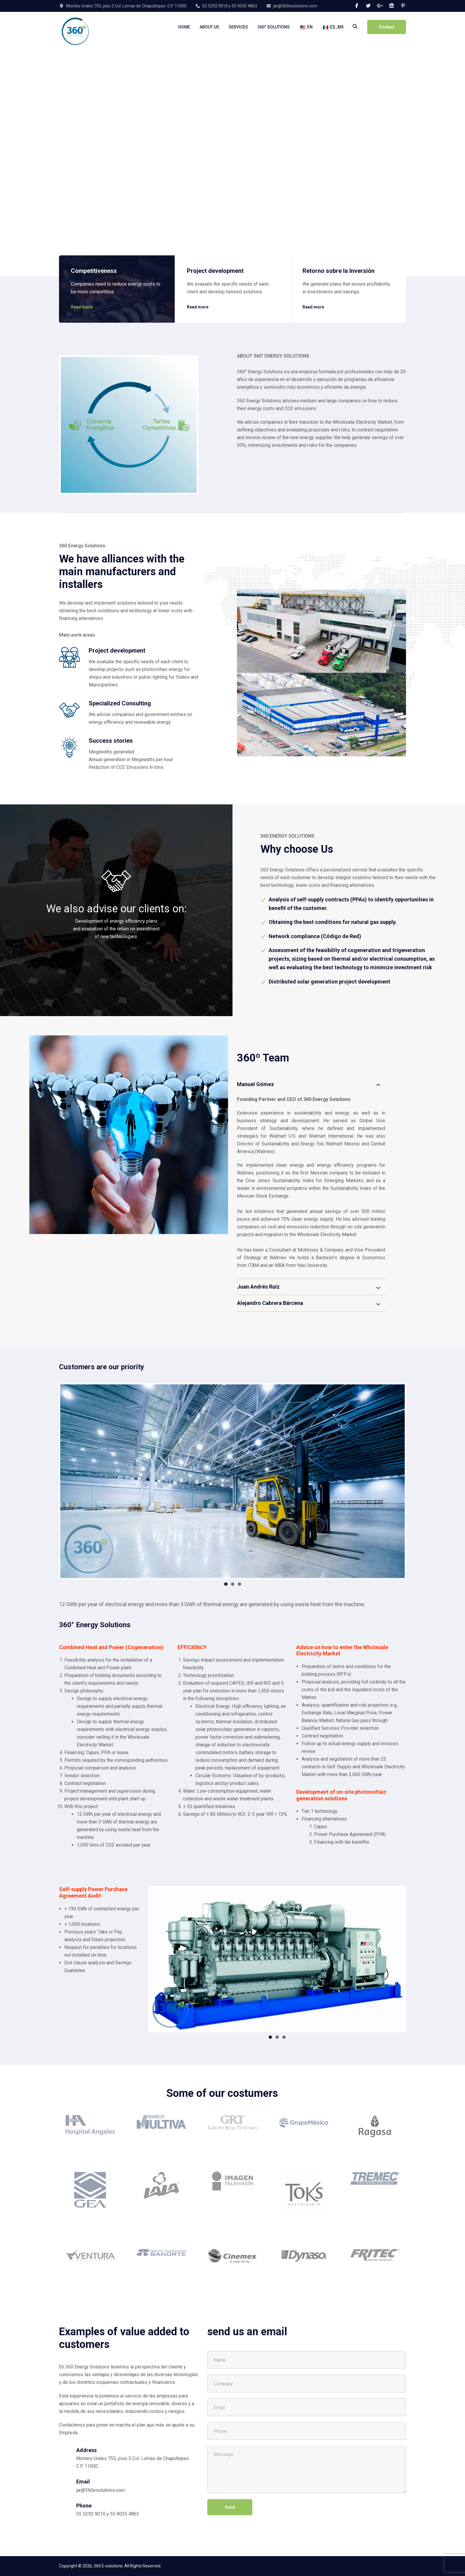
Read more (82, 303)
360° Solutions (273, 27)
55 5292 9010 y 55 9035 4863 (229, 6)
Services (238, 27)
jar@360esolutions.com (295, 6)
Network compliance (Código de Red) (315, 936)
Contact (386, 27)
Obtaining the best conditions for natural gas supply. (333, 922)
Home (184, 27)
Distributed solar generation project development (329, 981)
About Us (209, 27)
